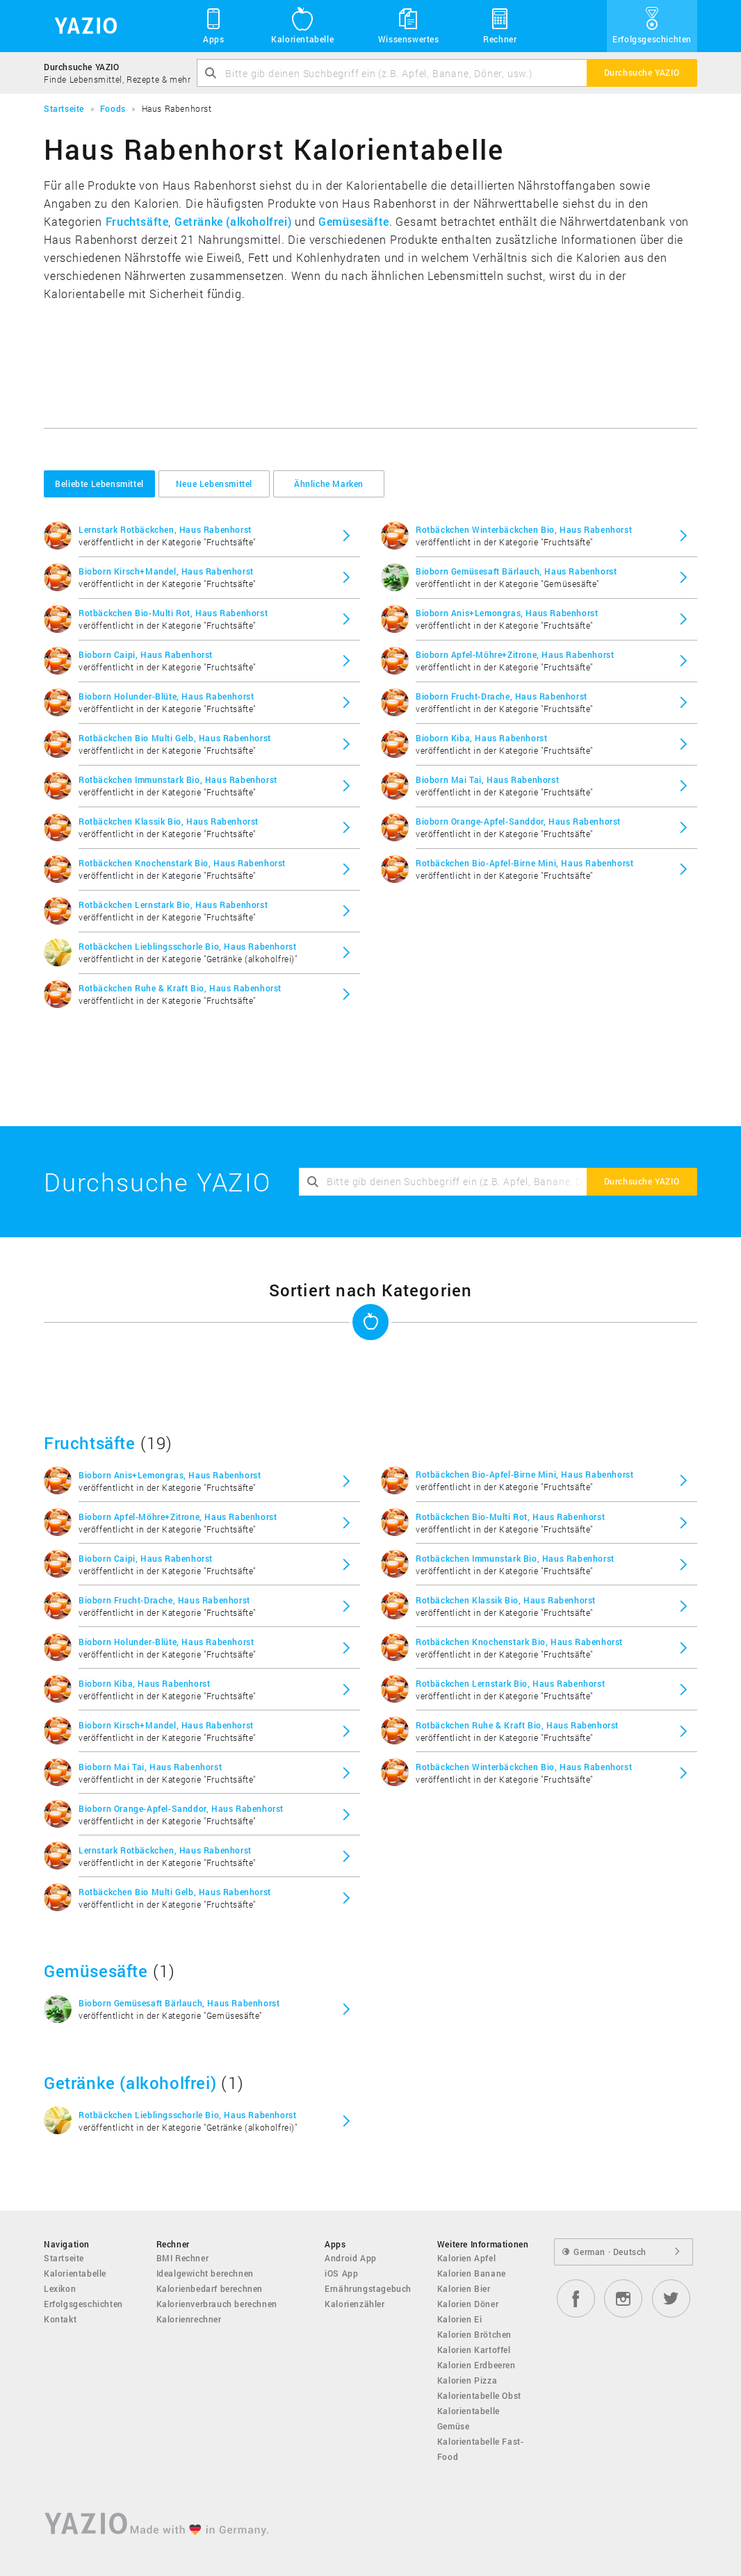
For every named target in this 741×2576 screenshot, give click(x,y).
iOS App (341, 2273)
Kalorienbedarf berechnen (209, 2288)
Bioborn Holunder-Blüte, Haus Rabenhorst (166, 696)
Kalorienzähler (354, 2303)
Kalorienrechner (189, 2319)
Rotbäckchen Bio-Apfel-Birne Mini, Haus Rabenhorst (524, 862)
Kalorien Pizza (467, 2380)
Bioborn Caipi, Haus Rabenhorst (146, 654)
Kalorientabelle (302, 25)
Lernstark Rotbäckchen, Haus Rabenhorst (165, 529)
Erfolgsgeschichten (652, 25)
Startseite (64, 2257)
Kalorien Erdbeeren (476, 2364)
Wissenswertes (408, 25)
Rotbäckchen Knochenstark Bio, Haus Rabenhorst (182, 862)
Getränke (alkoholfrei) (232, 221)
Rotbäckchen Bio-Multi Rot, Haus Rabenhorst (173, 612)
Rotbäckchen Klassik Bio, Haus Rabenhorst (169, 821)
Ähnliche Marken (329, 483)
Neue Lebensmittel (214, 483)
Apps (213, 25)
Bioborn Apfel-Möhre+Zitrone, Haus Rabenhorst (515, 654)
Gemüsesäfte (353, 221)
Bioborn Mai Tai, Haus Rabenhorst (487, 779)
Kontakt (60, 2319)
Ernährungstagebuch (368, 2288)
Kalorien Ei (459, 2319)
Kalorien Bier (464, 2288)
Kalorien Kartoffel (474, 2349)
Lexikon (60, 2288)
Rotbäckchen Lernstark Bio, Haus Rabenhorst (173, 904)
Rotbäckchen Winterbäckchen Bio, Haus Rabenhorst (524, 529)
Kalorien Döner (467, 2303)
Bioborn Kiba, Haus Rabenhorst (481, 737)
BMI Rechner (182, 2257)
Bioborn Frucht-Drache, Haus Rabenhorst (501, 696)
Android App (351, 2257)
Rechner (499, 25)
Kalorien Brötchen (474, 2334)
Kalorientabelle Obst (479, 2395)
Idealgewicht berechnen (205, 2273)
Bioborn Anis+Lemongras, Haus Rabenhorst (507, 612)
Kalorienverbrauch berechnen (216, 2303)
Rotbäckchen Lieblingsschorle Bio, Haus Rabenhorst (187, 946)
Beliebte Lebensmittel (99, 483)
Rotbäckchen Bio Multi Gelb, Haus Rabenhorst (175, 737)
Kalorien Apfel (466, 2257)
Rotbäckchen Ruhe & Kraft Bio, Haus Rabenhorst (180, 987)
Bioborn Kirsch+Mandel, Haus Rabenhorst (166, 571)
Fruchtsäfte (137, 221)
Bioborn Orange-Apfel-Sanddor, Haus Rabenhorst (518, 821)
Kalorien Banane (471, 2273)
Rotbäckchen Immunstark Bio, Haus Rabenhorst (178, 779)
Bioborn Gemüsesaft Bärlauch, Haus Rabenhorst (516, 571)
